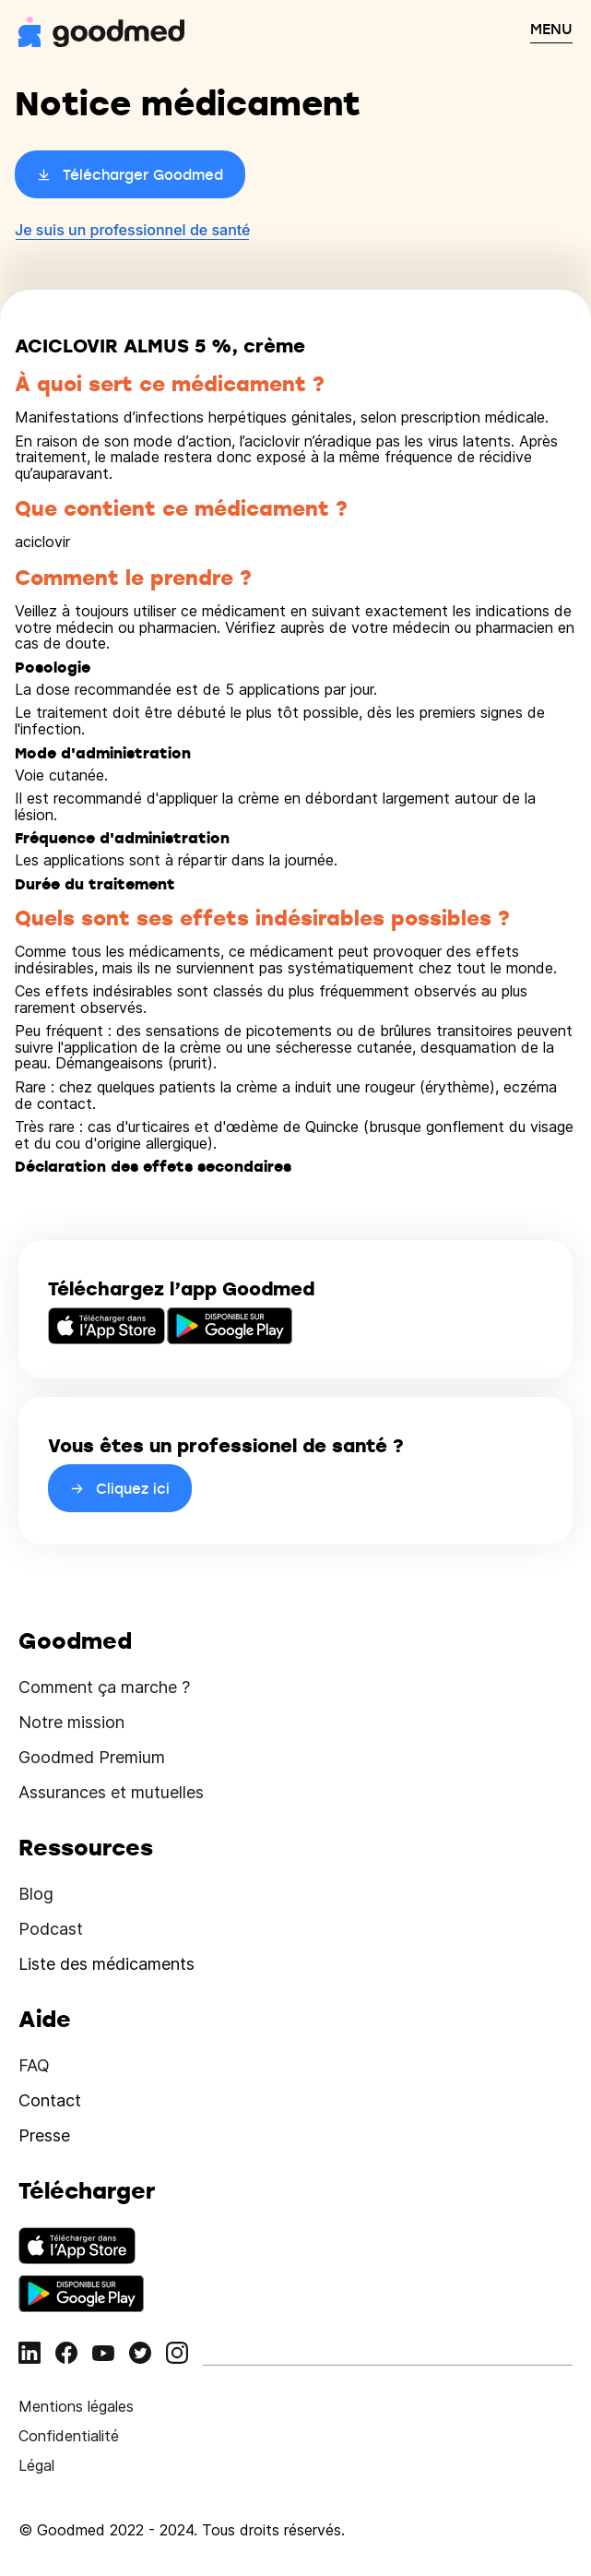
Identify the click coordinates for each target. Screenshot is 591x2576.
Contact (49, 2100)
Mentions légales (76, 2406)
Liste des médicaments (106, 1964)
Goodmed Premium (91, 1757)
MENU (551, 28)
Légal (36, 2465)
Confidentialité (68, 2436)
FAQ (34, 2065)
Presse (44, 2135)
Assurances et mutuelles (111, 1792)
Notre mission (71, 1722)
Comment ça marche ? (104, 1687)
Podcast (50, 1928)
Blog (35, 1893)
